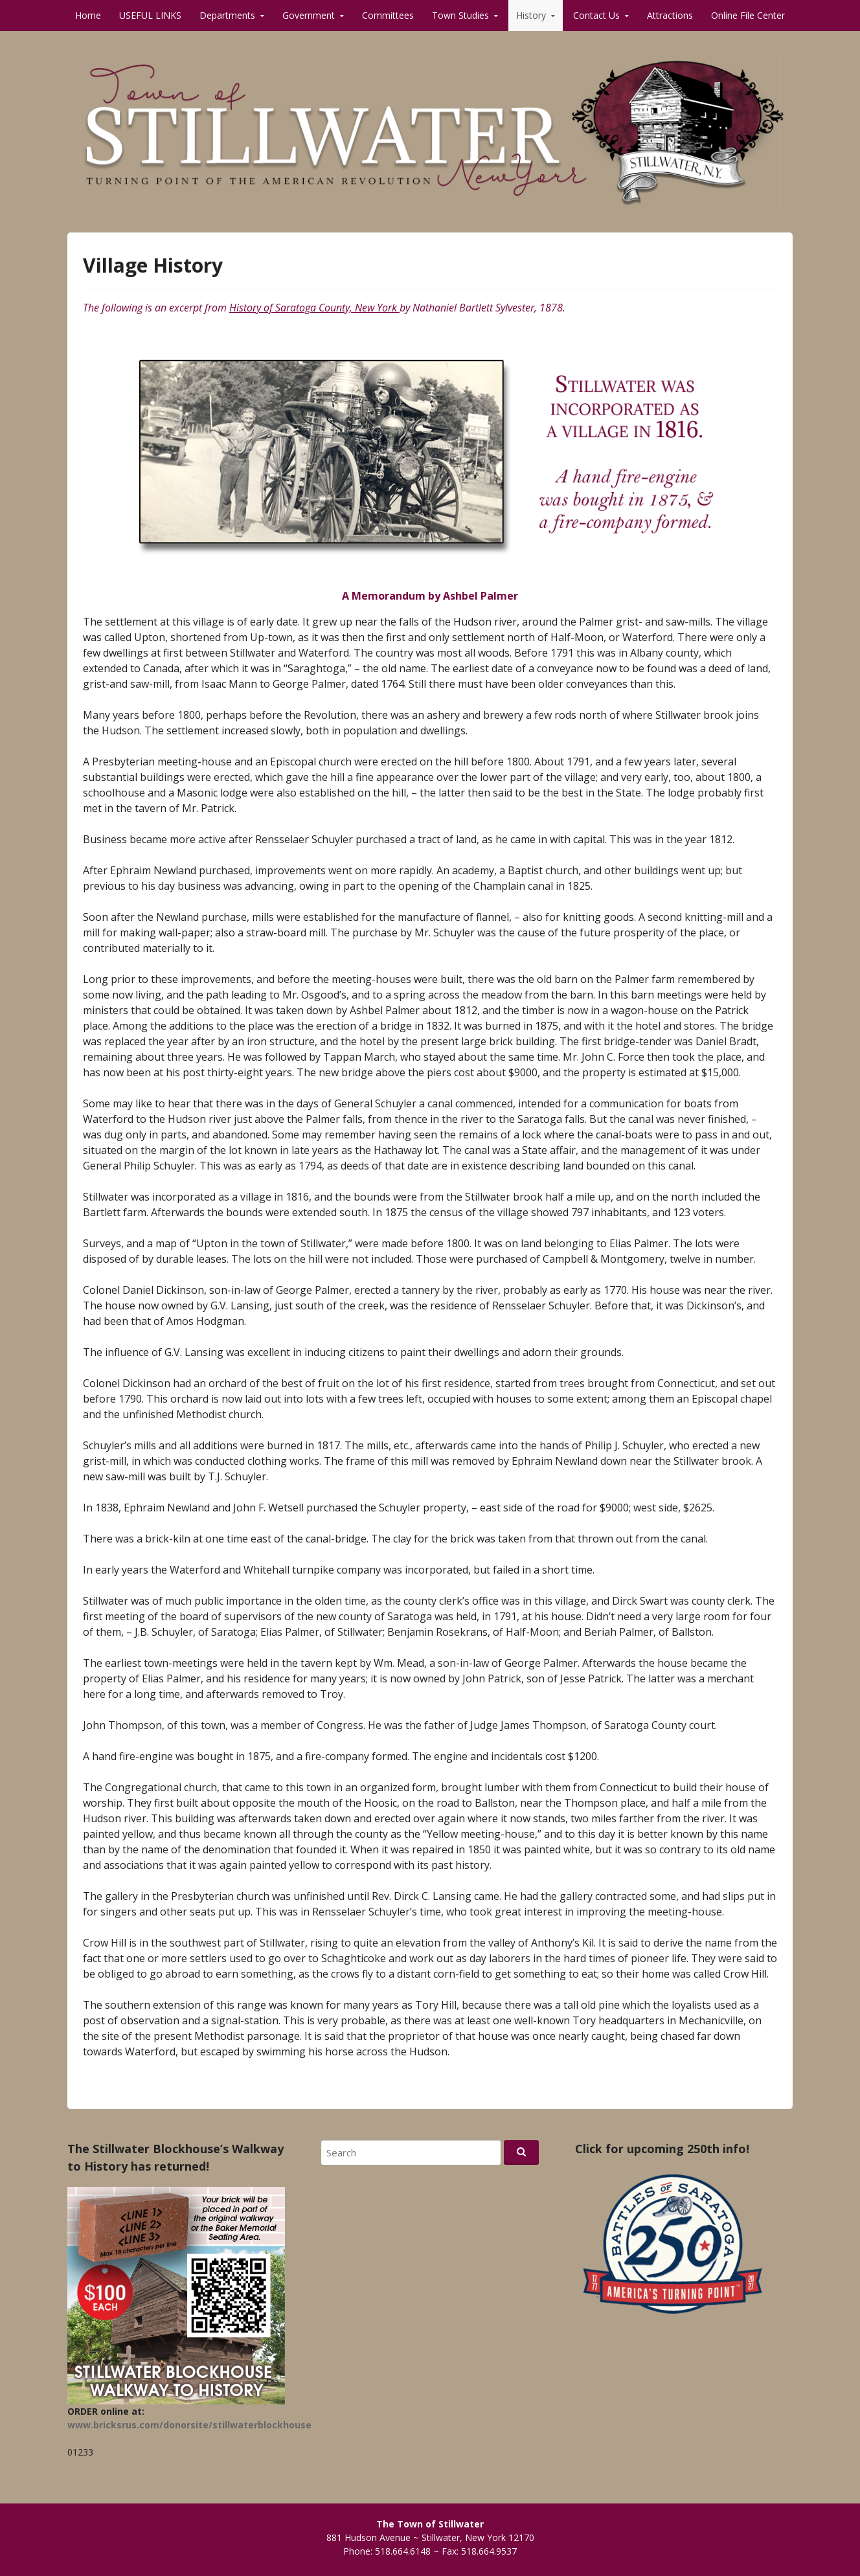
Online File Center (748, 15)
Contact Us (596, 15)
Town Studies (460, 15)
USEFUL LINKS (150, 15)
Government (308, 15)
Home (88, 15)
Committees (388, 15)
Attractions (670, 15)
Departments (227, 15)
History (531, 15)
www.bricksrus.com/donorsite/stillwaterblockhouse (189, 2425)
